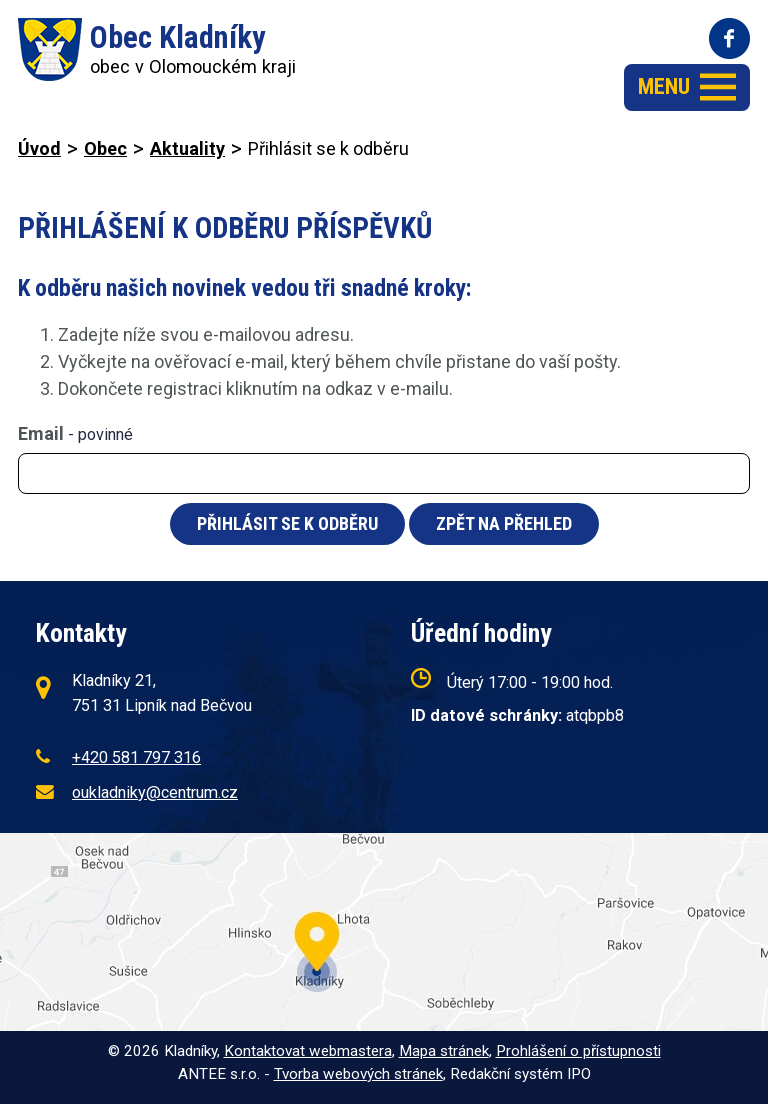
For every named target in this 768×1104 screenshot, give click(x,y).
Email (75, 433)
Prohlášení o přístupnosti (578, 1051)
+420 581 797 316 (136, 757)
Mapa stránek (444, 1051)
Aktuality (187, 148)
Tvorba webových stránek (358, 1074)
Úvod (39, 148)
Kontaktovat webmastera (308, 1051)
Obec (105, 148)
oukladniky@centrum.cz (155, 792)
